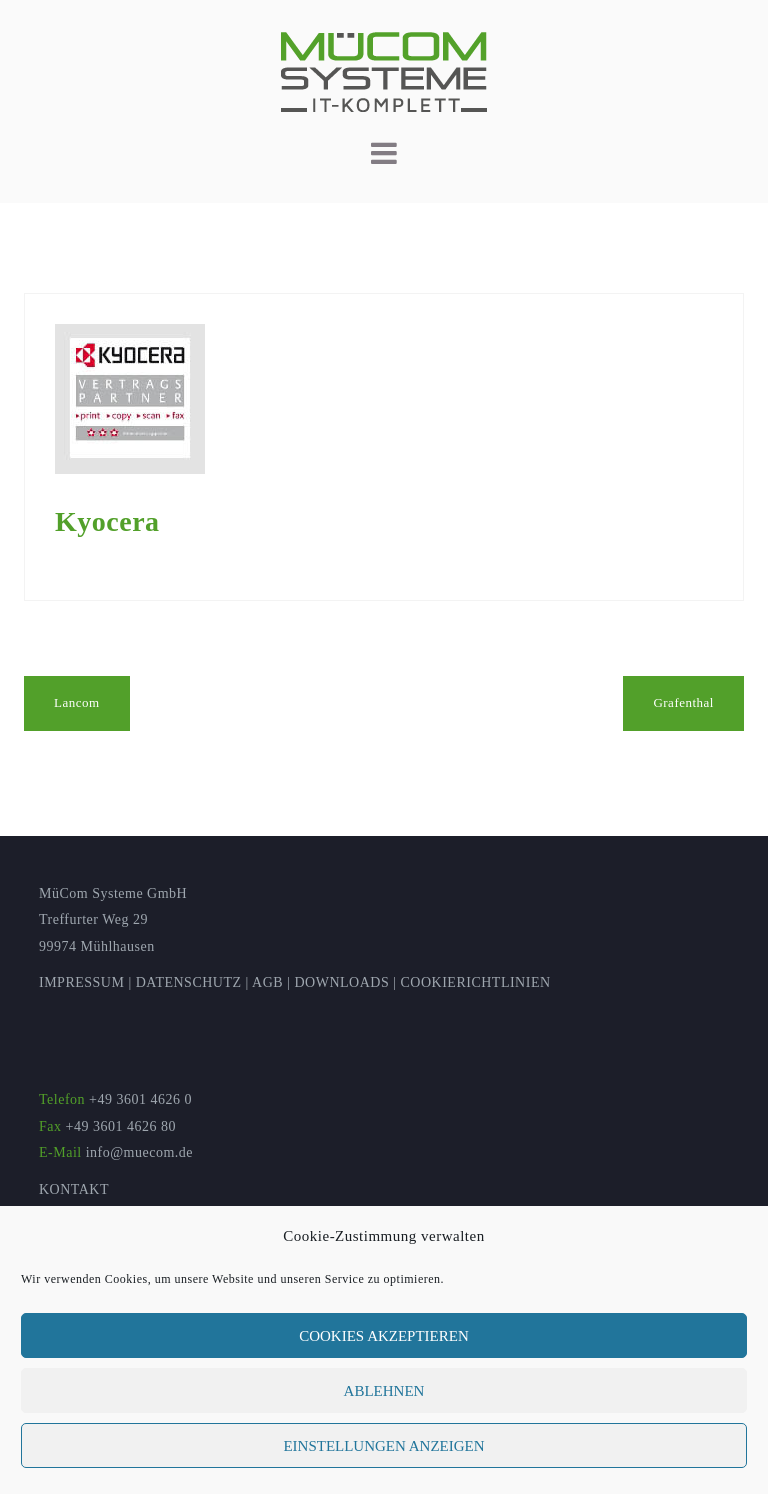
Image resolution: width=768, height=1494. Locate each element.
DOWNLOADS (341, 982)
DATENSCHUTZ (189, 982)
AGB (267, 982)
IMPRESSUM (81, 982)
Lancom (77, 702)
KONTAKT (74, 1189)
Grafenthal (683, 702)
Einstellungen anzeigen (383, 1446)
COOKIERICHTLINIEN (476, 982)
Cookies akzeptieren (384, 1336)
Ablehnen (384, 1391)
